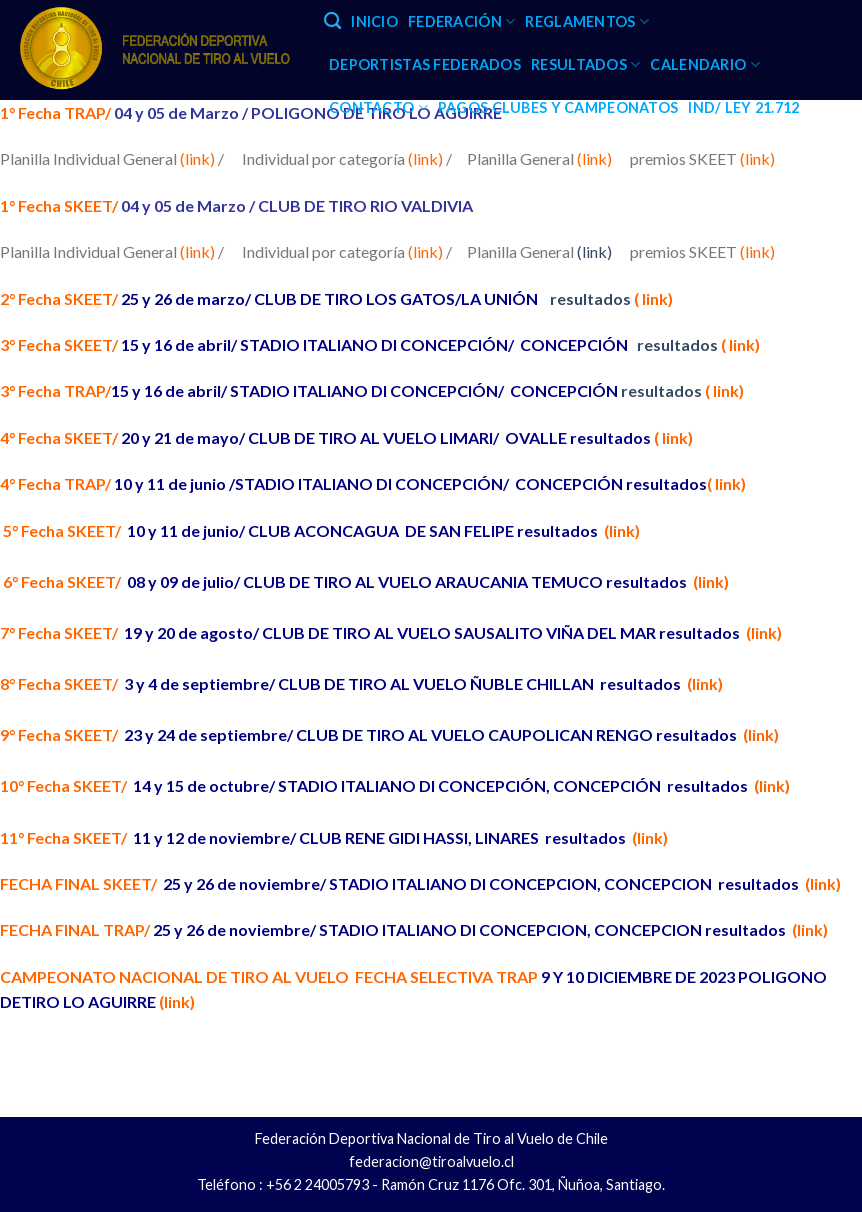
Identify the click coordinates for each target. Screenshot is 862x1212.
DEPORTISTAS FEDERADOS (425, 64)
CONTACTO (378, 107)
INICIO (374, 21)
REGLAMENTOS (587, 21)
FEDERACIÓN (461, 21)
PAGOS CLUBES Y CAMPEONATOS (558, 107)
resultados (610, 298)
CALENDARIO (704, 64)
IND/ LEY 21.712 (743, 107)
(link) (594, 158)
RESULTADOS (585, 64)
